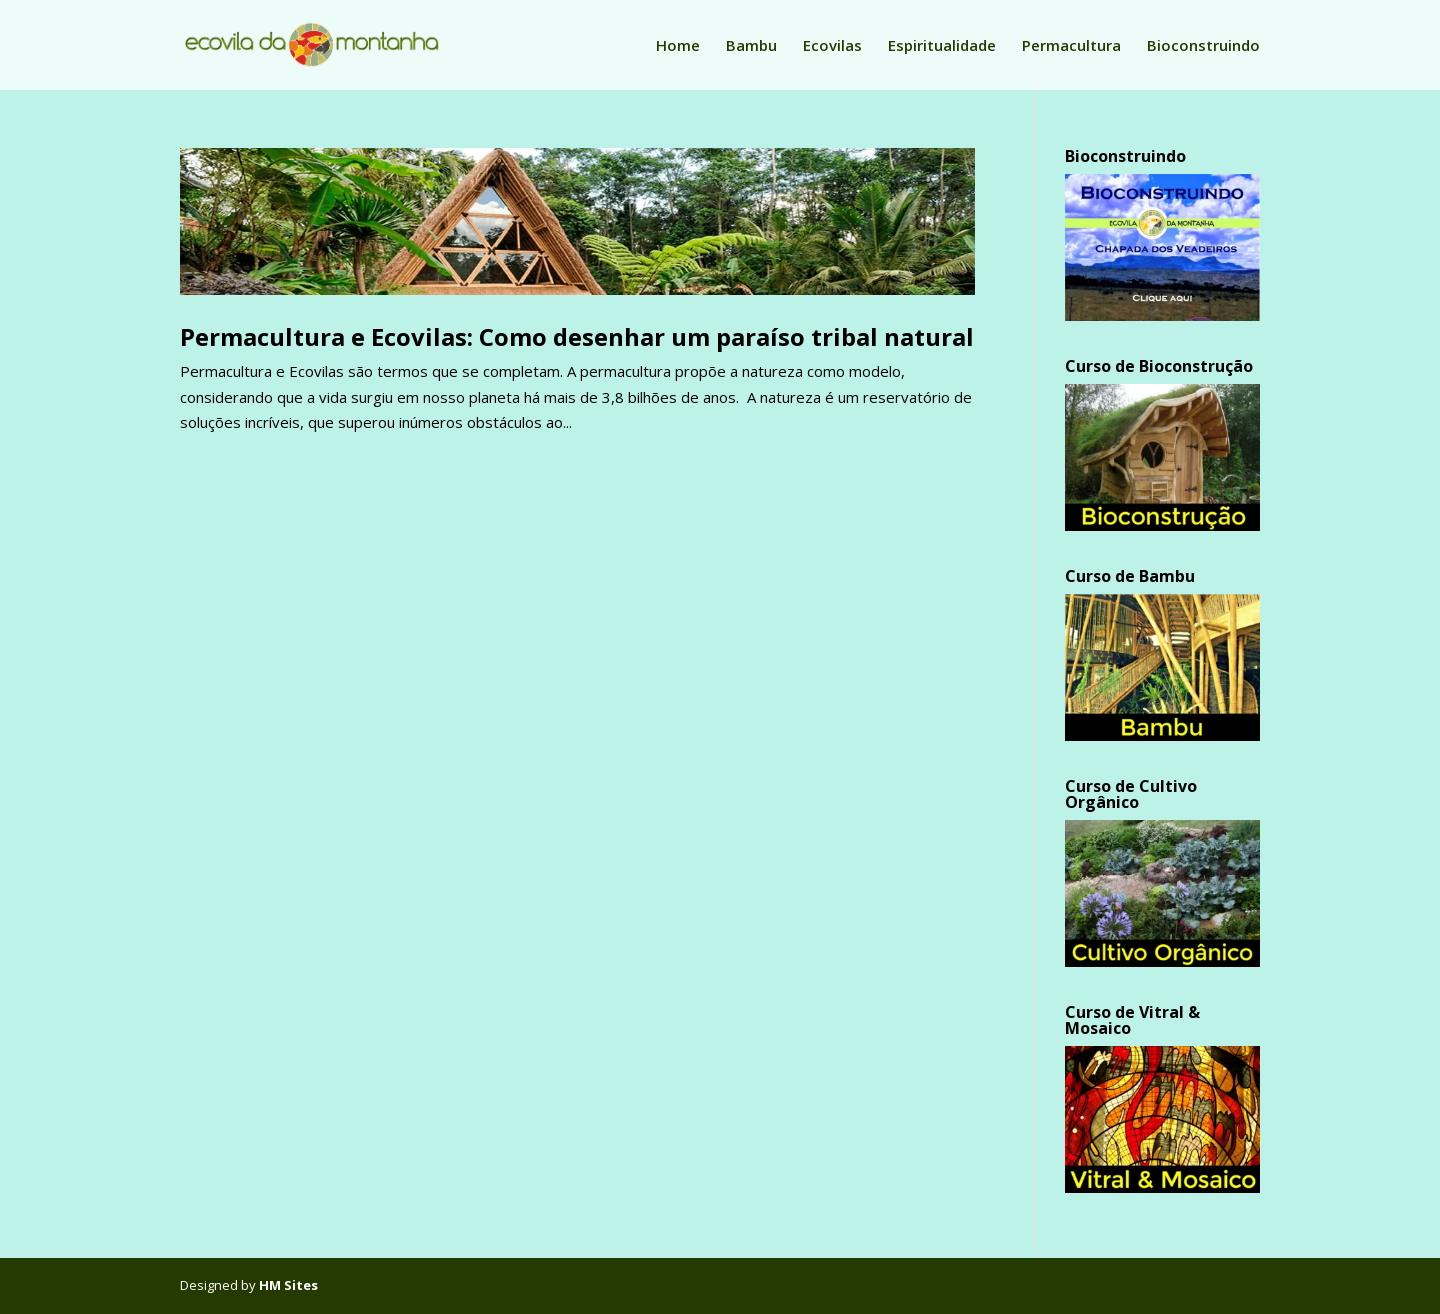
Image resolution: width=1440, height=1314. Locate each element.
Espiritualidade (942, 46)
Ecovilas (832, 46)
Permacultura (1071, 46)
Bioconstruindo (1203, 46)
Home (678, 46)
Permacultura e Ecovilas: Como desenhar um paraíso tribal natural (577, 336)
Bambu (751, 46)
